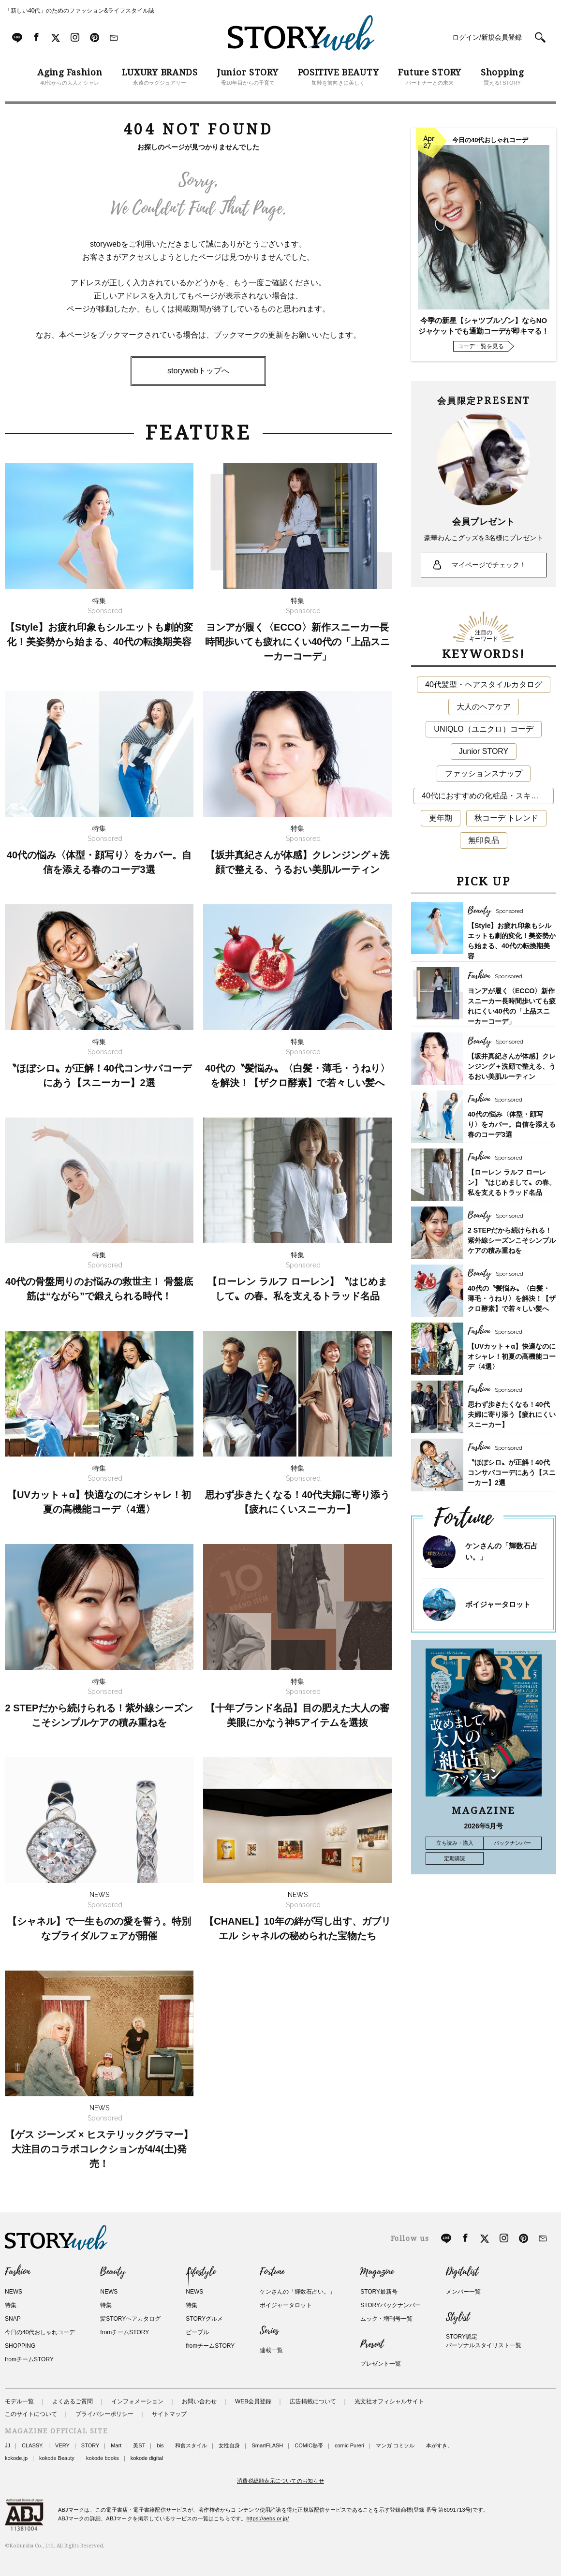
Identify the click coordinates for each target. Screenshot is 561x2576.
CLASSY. (33, 2445)
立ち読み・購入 (454, 1843)
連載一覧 (271, 2350)
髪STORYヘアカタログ (130, 2318)
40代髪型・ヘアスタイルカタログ (483, 684)
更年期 (440, 818)
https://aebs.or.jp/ (268, 2518)
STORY (90, 2445)
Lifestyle (201, 2272)
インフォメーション (137, 2401)
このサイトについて (31, 2414)
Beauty (112, 2272)
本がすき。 (439, 2445)
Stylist (458, 2317)
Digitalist (462, 2272)
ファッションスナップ (483, 773)
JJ (7, 2445)
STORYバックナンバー (390, 2305)
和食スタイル (191, 2445)
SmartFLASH (267, 2445)
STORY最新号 (379, 2291)
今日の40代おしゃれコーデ (40, 2332)
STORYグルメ (204, 2318)
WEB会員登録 (253, 2401)
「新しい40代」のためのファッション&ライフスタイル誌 (79, 10)
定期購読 (454, 1858)
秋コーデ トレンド (506, 818)
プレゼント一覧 (380, 2363)
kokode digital (147, 2458)
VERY (62, 2445)
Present (372, 2344)
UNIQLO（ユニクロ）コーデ (483, 729)
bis (160, 2445)
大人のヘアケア (484, 707)
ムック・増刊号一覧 (386, 2318)
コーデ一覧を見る (481, 346)
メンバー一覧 (463, 2291)
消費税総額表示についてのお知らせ (280, 2481)
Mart (116, 2445)
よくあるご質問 (72, 2401)
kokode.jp (16, 2458)
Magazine (377, 2272)
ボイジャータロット (498, 1604)
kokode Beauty (56, 2458)
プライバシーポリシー (104, 2414)
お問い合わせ (199, 2401)
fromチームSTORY (29, 2359)
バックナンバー (512, 1843)
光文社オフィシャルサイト (389, 2401)
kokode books (102, 2458)
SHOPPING (20, 2345)
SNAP (13, 2318)
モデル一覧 (19, 2401)
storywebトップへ (198, 371)
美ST (139, 2445)
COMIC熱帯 (309, 2445)
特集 (10, 2305)
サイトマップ (169, 2414)
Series (269, 2331)
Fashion (17, 2272)
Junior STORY (484, 751)
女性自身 (229, 2445)
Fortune (272, 2272)
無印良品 (483, 840)
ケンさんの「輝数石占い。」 (297, 2291)
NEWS (13, 2291)
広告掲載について (313, 2401)
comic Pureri (349, 2445)
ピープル (197, 2332)
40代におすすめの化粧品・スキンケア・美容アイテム (488, 796)
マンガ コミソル (395, 2445)
